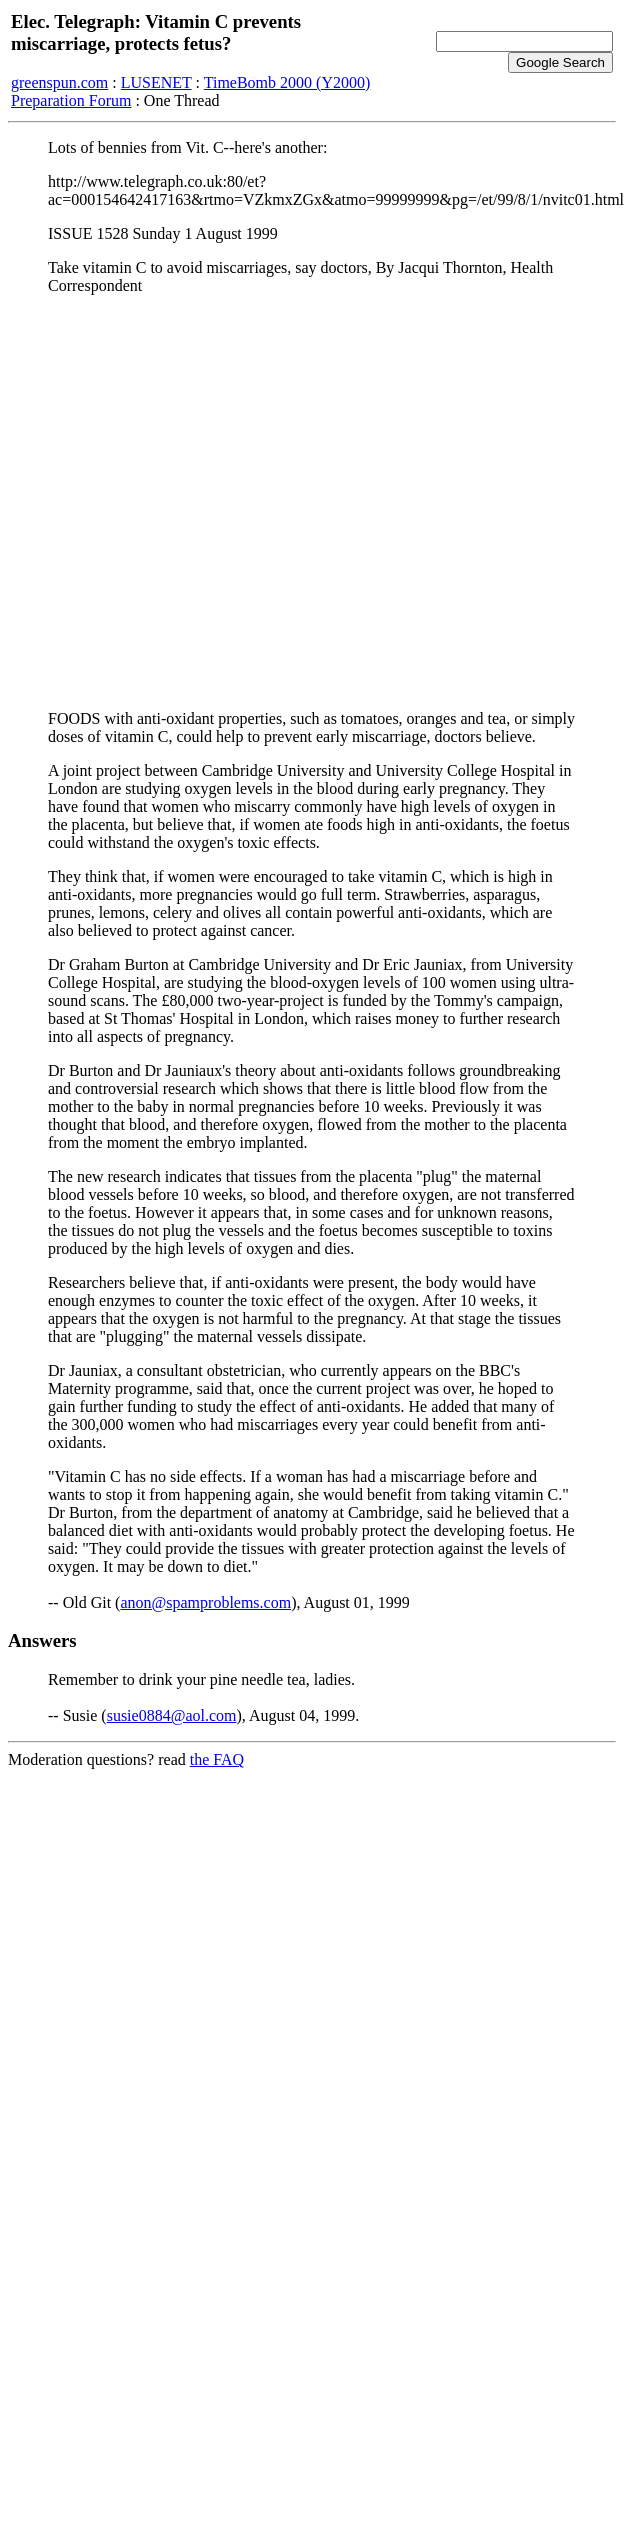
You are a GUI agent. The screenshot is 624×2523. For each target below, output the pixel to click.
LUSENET (156, 82)
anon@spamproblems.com (205, 1602)
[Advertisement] (191, 502)
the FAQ (217, 1759)
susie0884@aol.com (172, 1715)
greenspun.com (59, 82)
